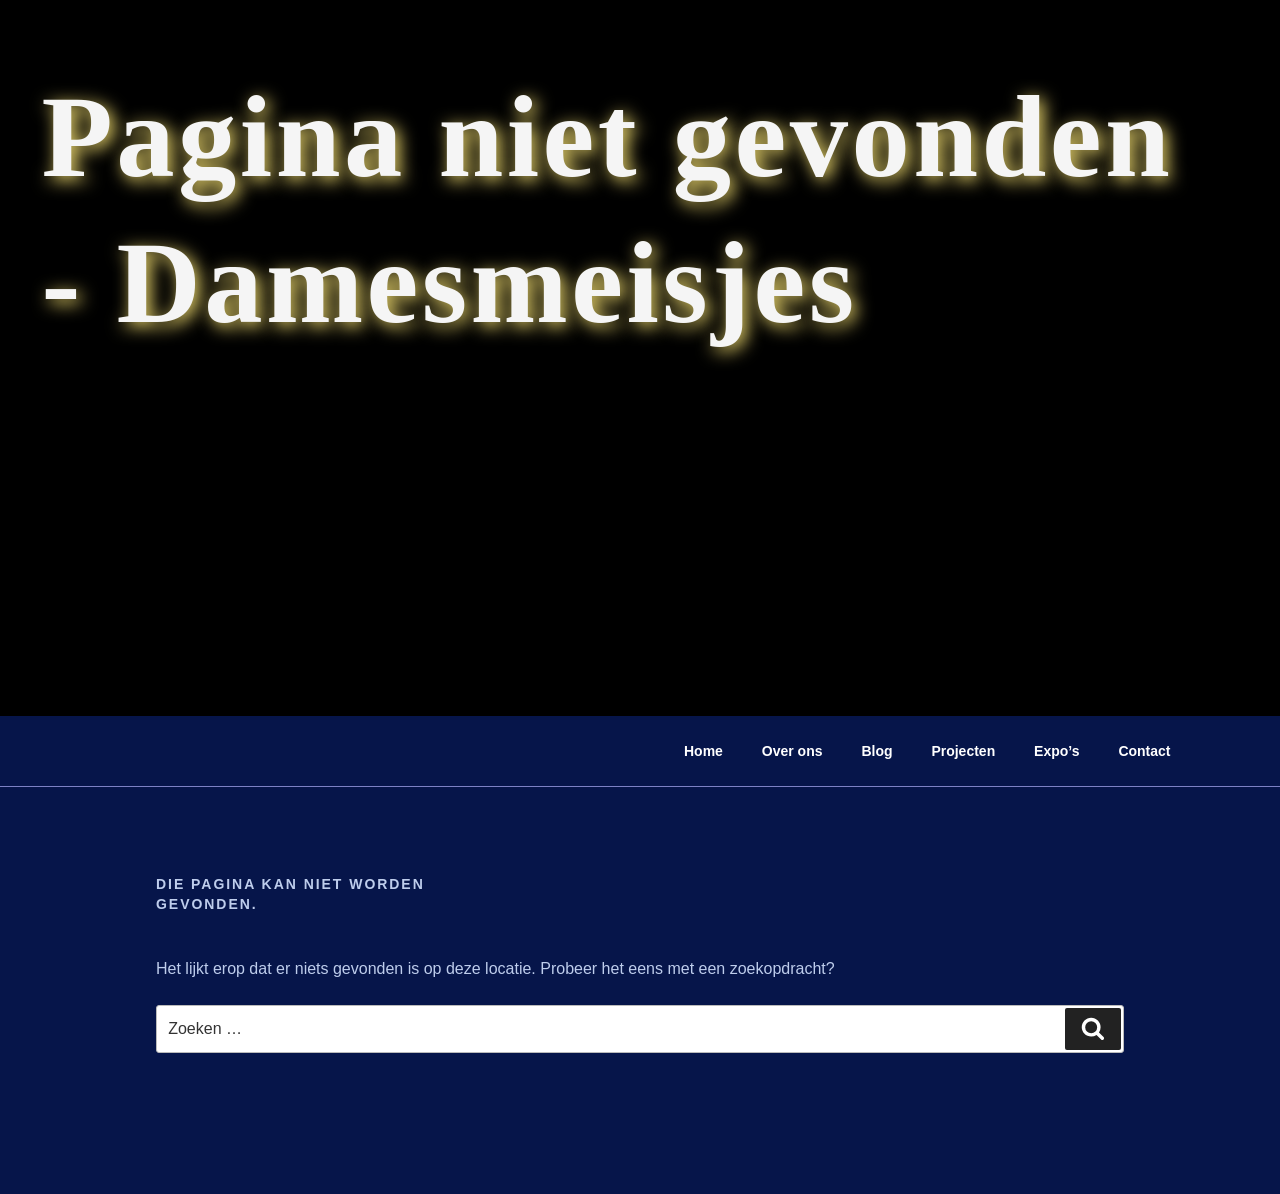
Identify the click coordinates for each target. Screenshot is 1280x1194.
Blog (876, 751)
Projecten (963, 751)
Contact (1144, 751)
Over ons (792, 751)
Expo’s (1056, 751)
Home (703, 751)
